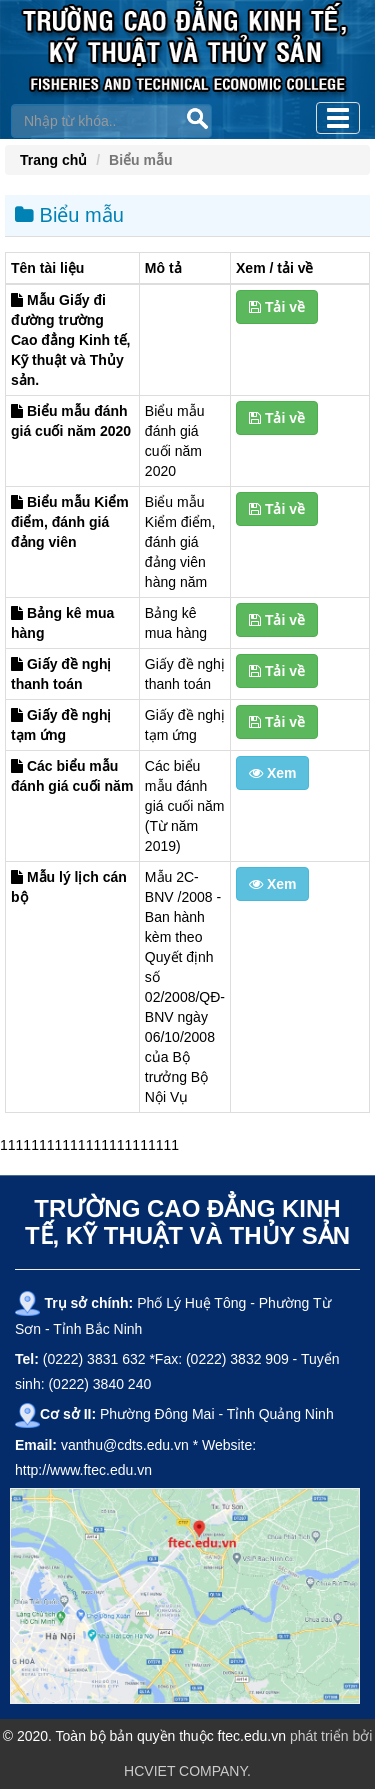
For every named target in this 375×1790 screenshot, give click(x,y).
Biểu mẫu (69, 215)
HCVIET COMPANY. (187, 1771)
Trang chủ (53, 160)
